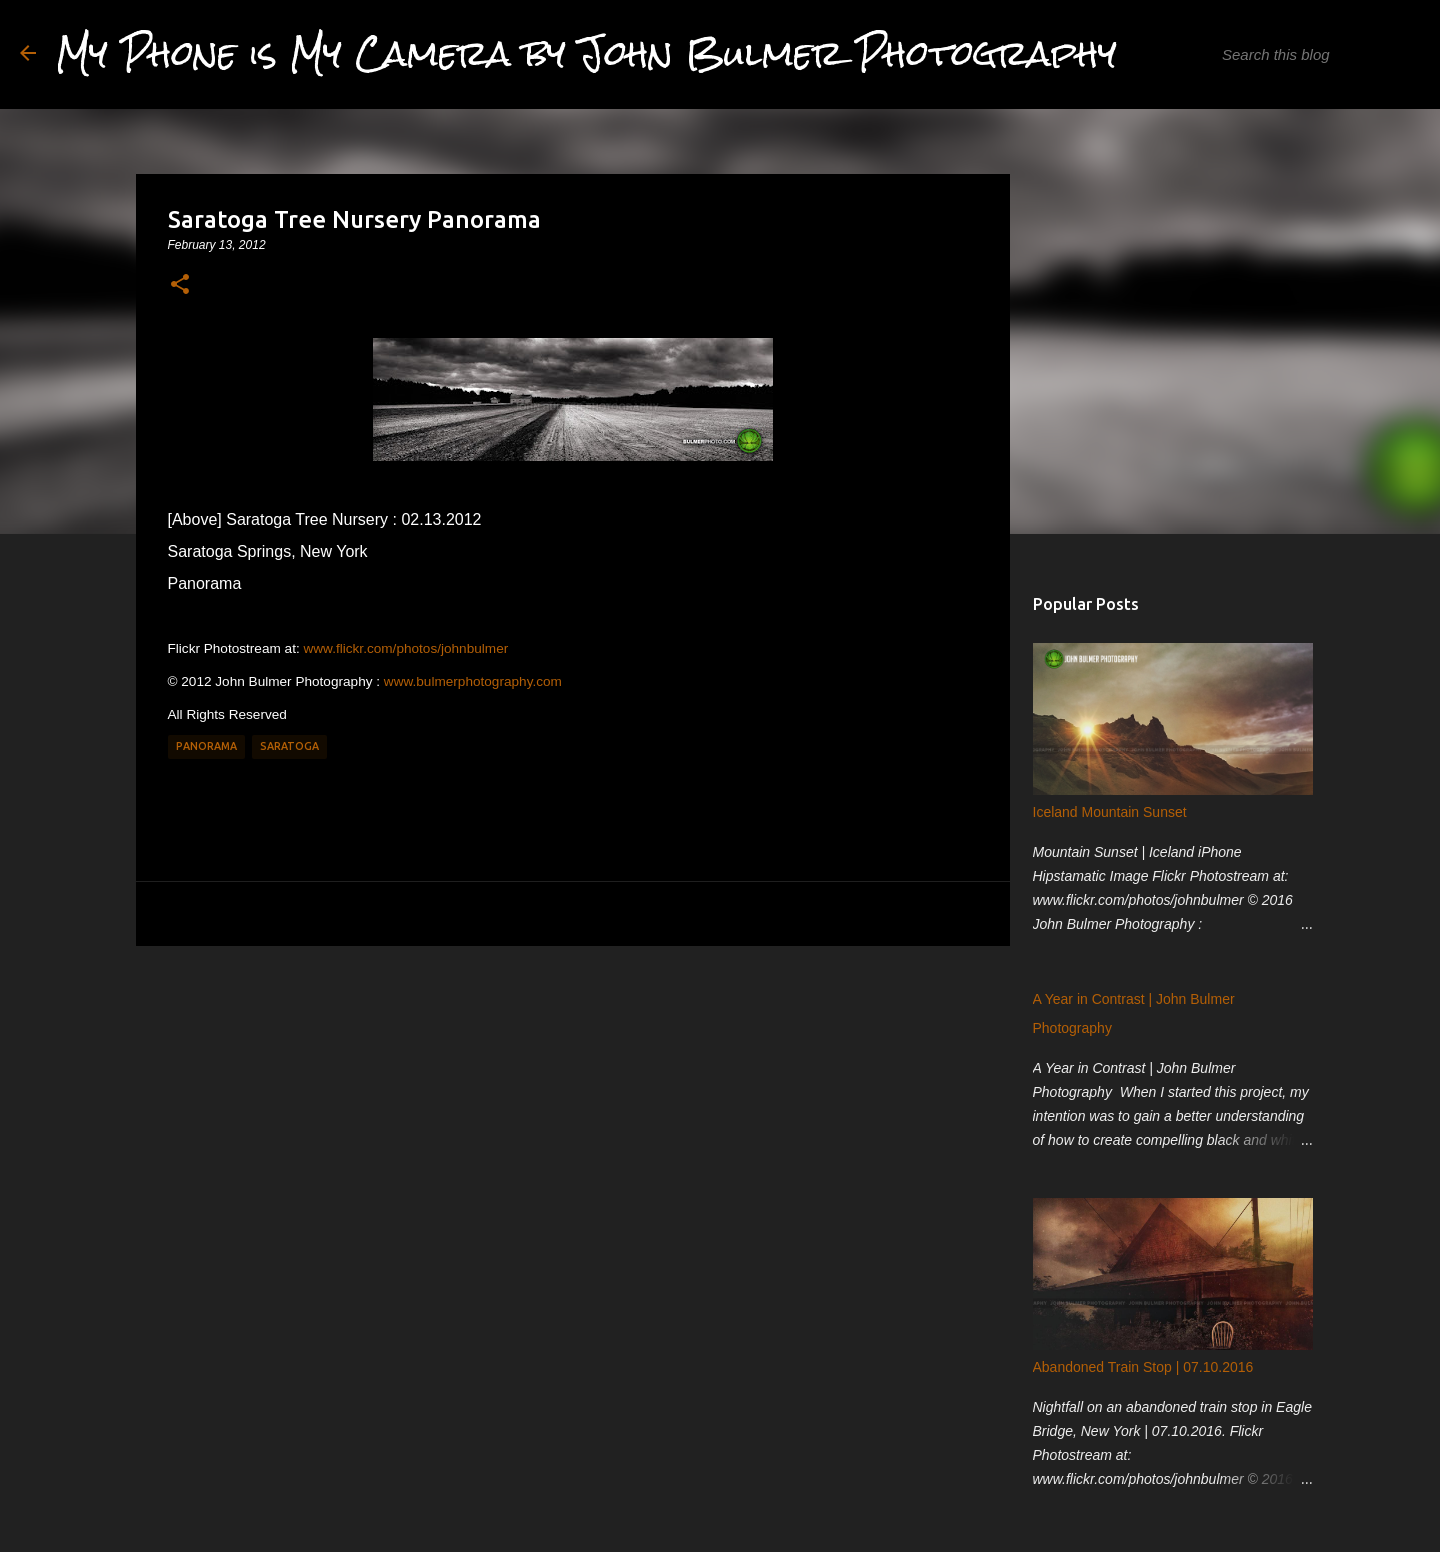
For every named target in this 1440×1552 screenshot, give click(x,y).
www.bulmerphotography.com (473, 681)
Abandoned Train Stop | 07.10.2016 (1143, 1367)
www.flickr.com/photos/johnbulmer (405, 648)
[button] (180, 285)
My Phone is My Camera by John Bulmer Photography (586, 54)
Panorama (206, 746)
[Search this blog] (1319, 55)
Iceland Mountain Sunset (1110, 812)
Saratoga (289, 746)
